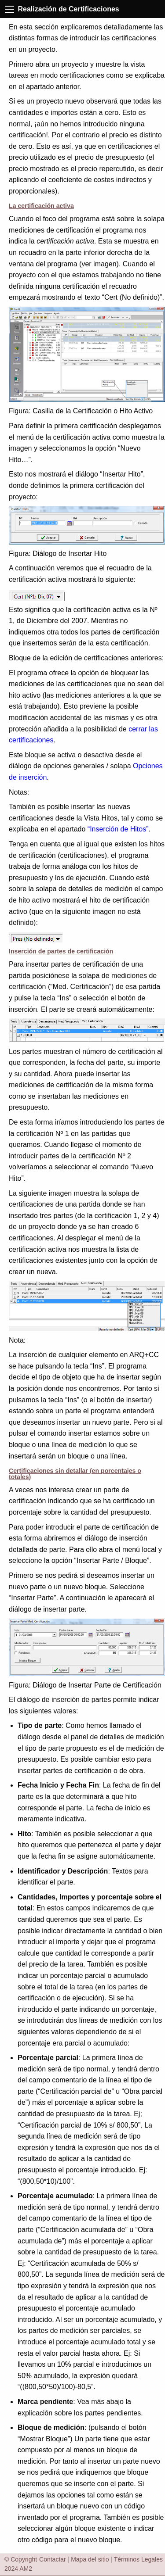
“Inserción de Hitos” (118, 829)
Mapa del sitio (90, 2559)
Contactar (52, 2559)
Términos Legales (138, 2559)
